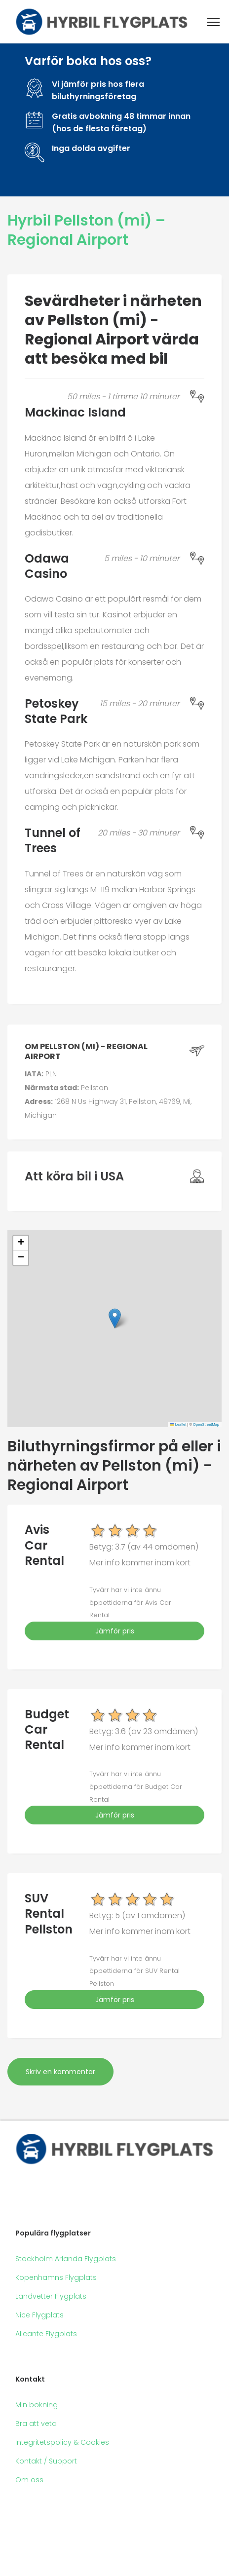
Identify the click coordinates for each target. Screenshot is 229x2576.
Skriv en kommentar (60, 2072)
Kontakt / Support (46, 2461)
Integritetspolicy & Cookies (62, 2442)
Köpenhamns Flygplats (56, 2277)
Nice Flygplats (39, 2315)
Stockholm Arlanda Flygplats (65, 2259)
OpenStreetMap (206, 1424)
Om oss (29, 2480)
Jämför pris (114, 1631)
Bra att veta (36, 2423)
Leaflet (178, 1424)
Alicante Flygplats (46, 2334)
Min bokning (36, 2405)
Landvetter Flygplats (50, 2296)
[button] (115, 1318)
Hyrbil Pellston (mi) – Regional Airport (86, 230)
